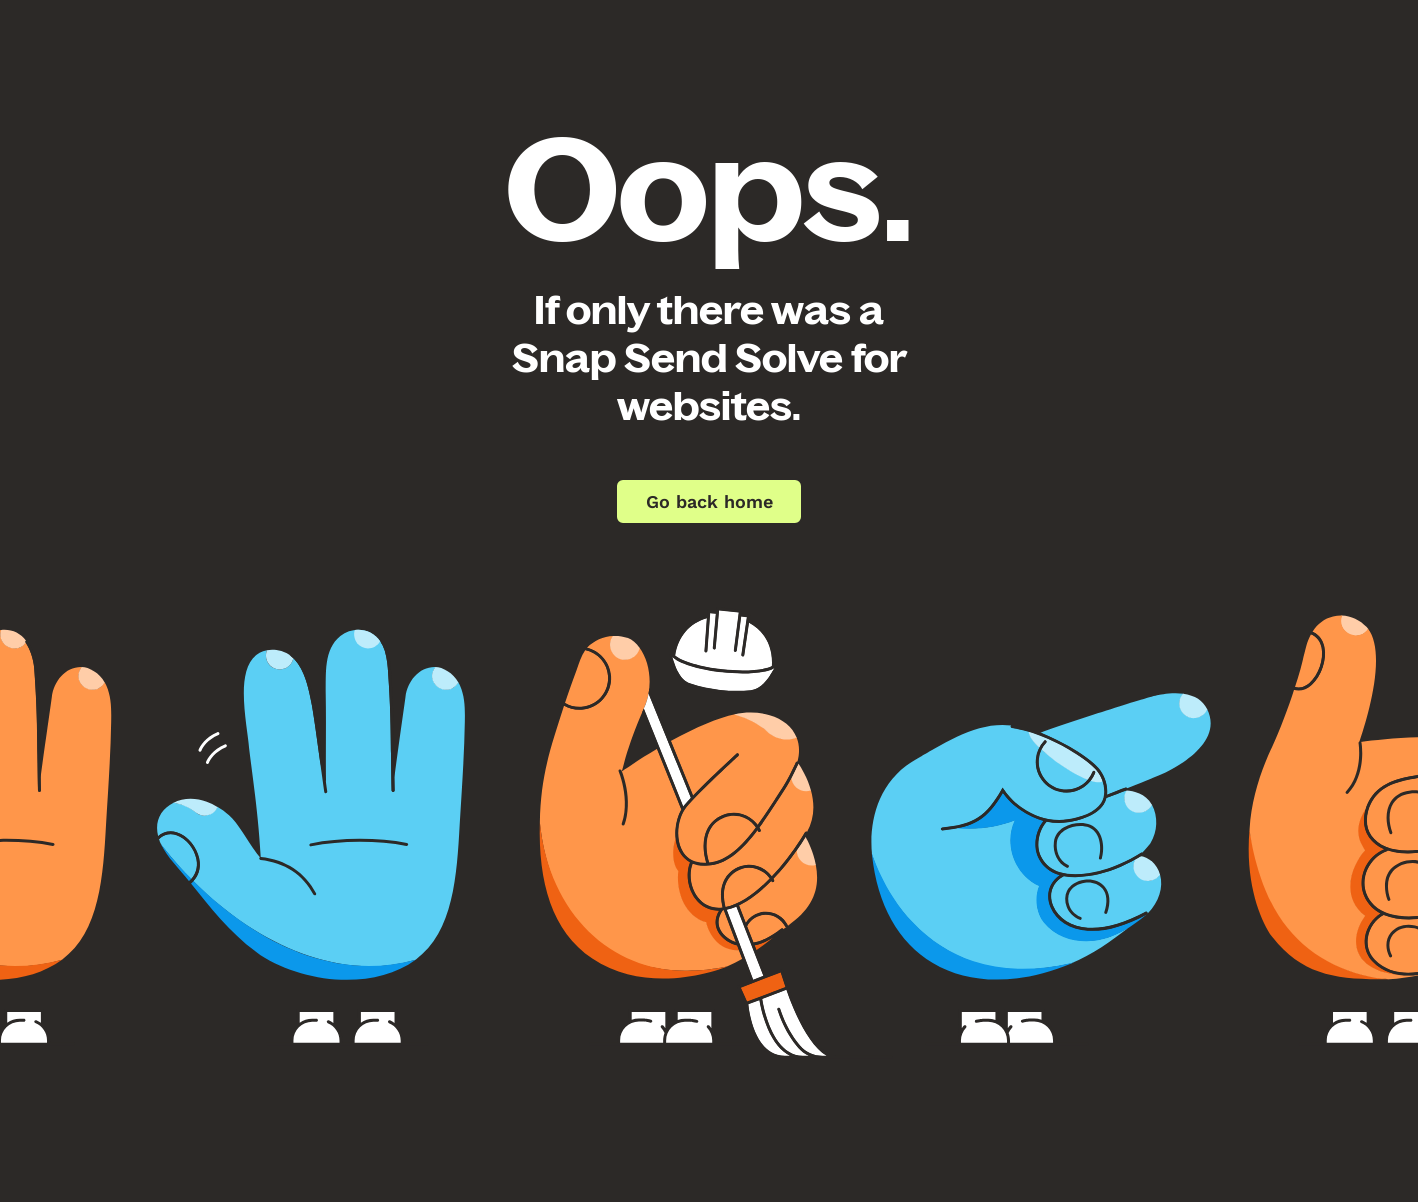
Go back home (709, 501)
